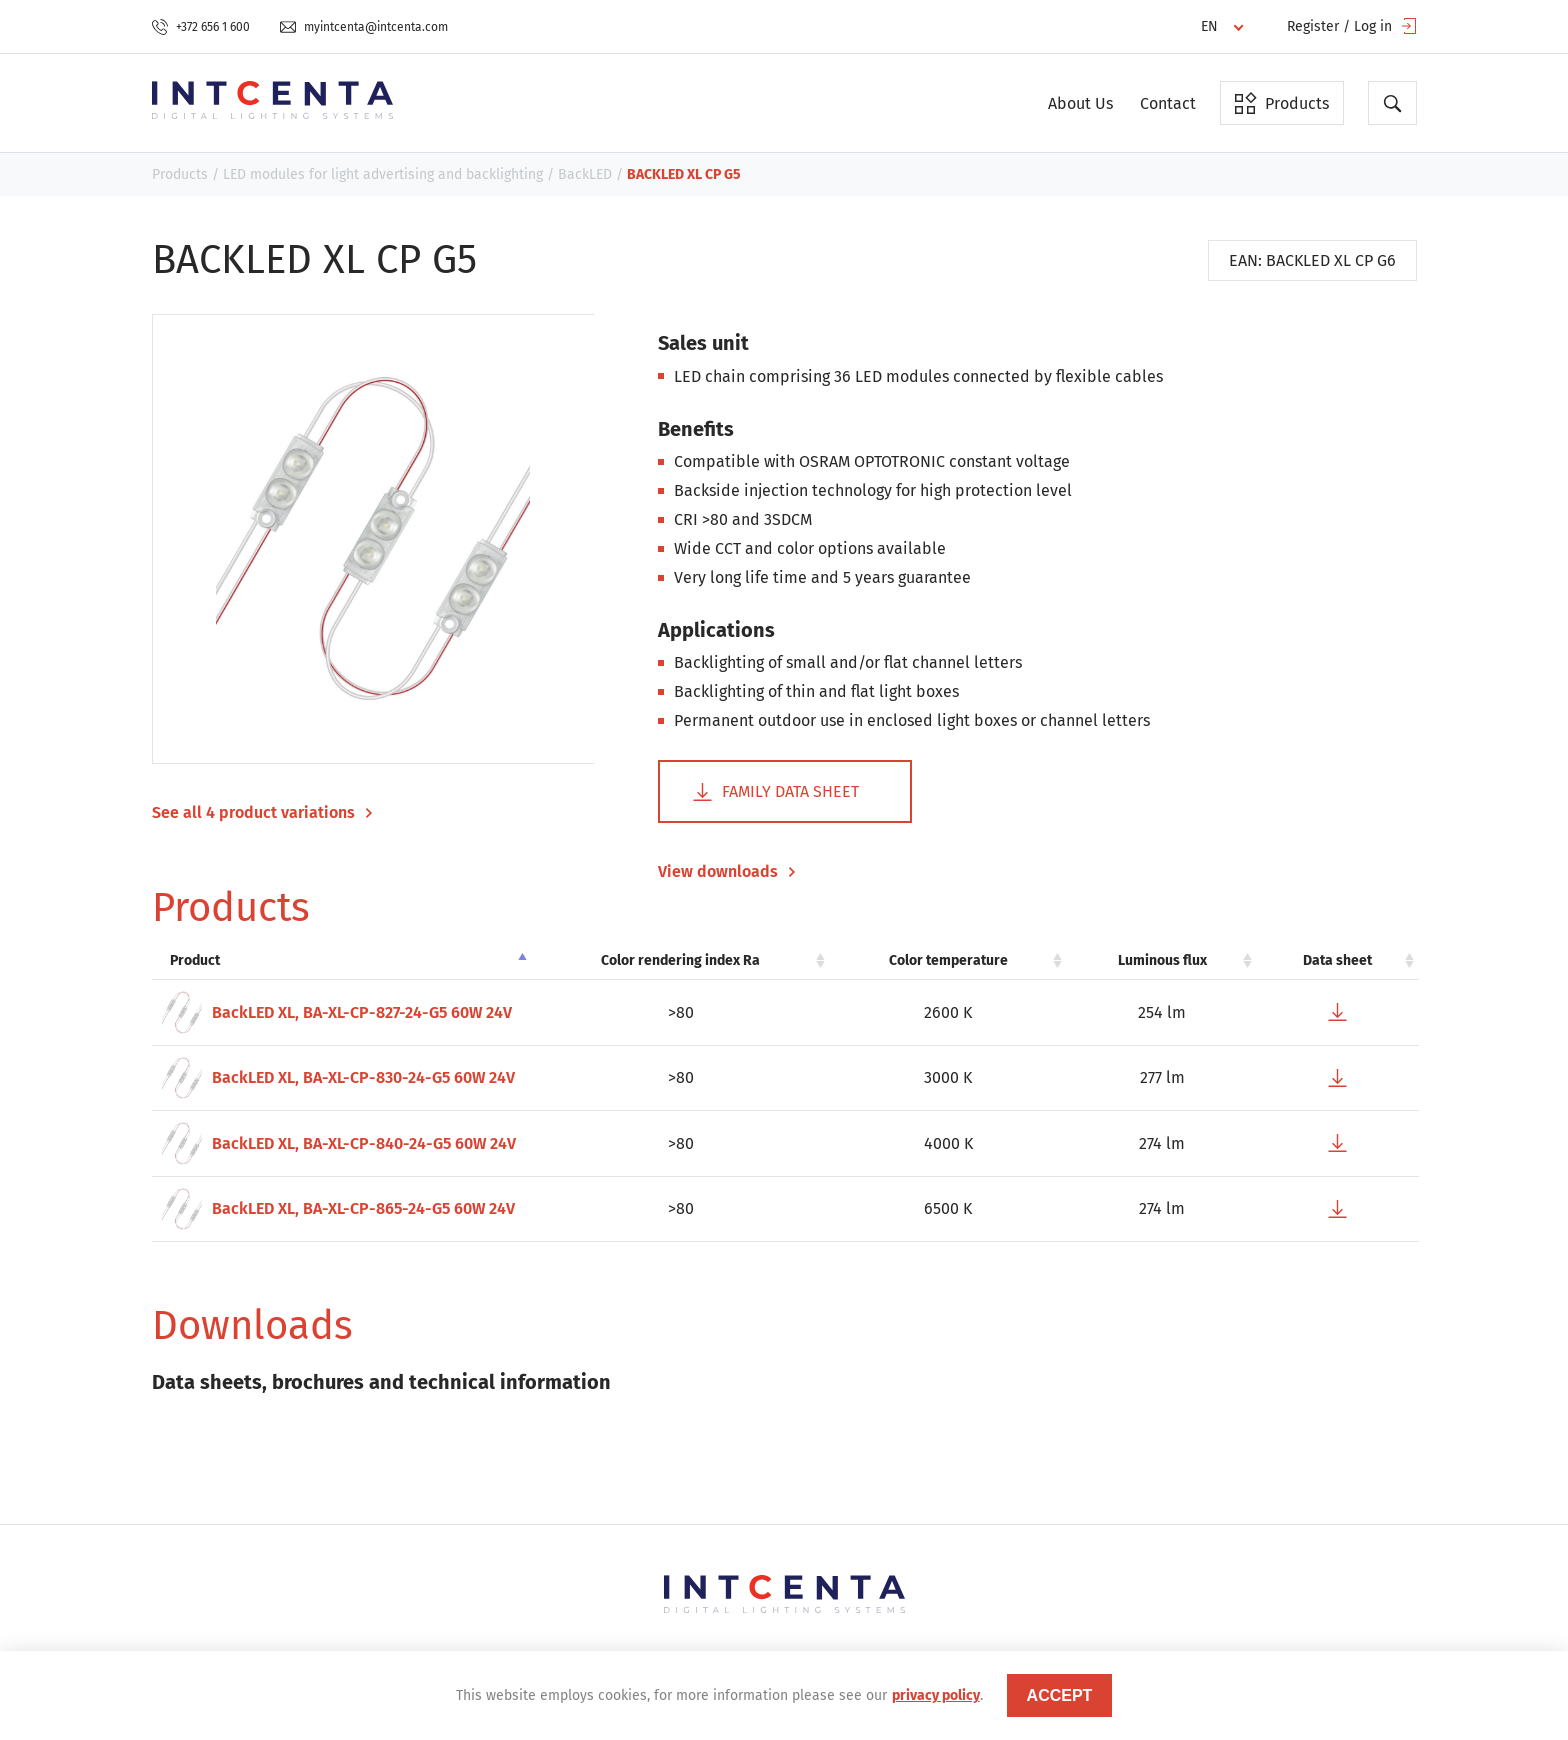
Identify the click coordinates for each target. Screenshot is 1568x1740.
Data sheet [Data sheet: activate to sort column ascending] (1337, 960)
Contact (1168, 103)
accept (1060, 1695)
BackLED (585, 174)
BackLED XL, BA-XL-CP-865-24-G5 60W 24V (338, 1209)
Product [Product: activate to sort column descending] (195, 960)
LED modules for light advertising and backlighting (383, 174)
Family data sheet (776, 791)
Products (1282, 103)
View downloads (727, 871)
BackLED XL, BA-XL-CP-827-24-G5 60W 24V (337, 1012)
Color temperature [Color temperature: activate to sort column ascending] (948, 960)
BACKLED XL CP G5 (684, 174)
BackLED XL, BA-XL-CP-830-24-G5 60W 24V (338, 1078)
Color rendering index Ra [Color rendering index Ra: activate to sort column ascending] (680, 960)
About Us (1080, 103)
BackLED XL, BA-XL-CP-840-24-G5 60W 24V (339, 1143)
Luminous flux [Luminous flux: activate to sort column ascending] (1162, 960)
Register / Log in (1352, 26)
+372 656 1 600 (201, 27)
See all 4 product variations (262, 812)
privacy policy (936, 1695)
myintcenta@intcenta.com (364, 27)
